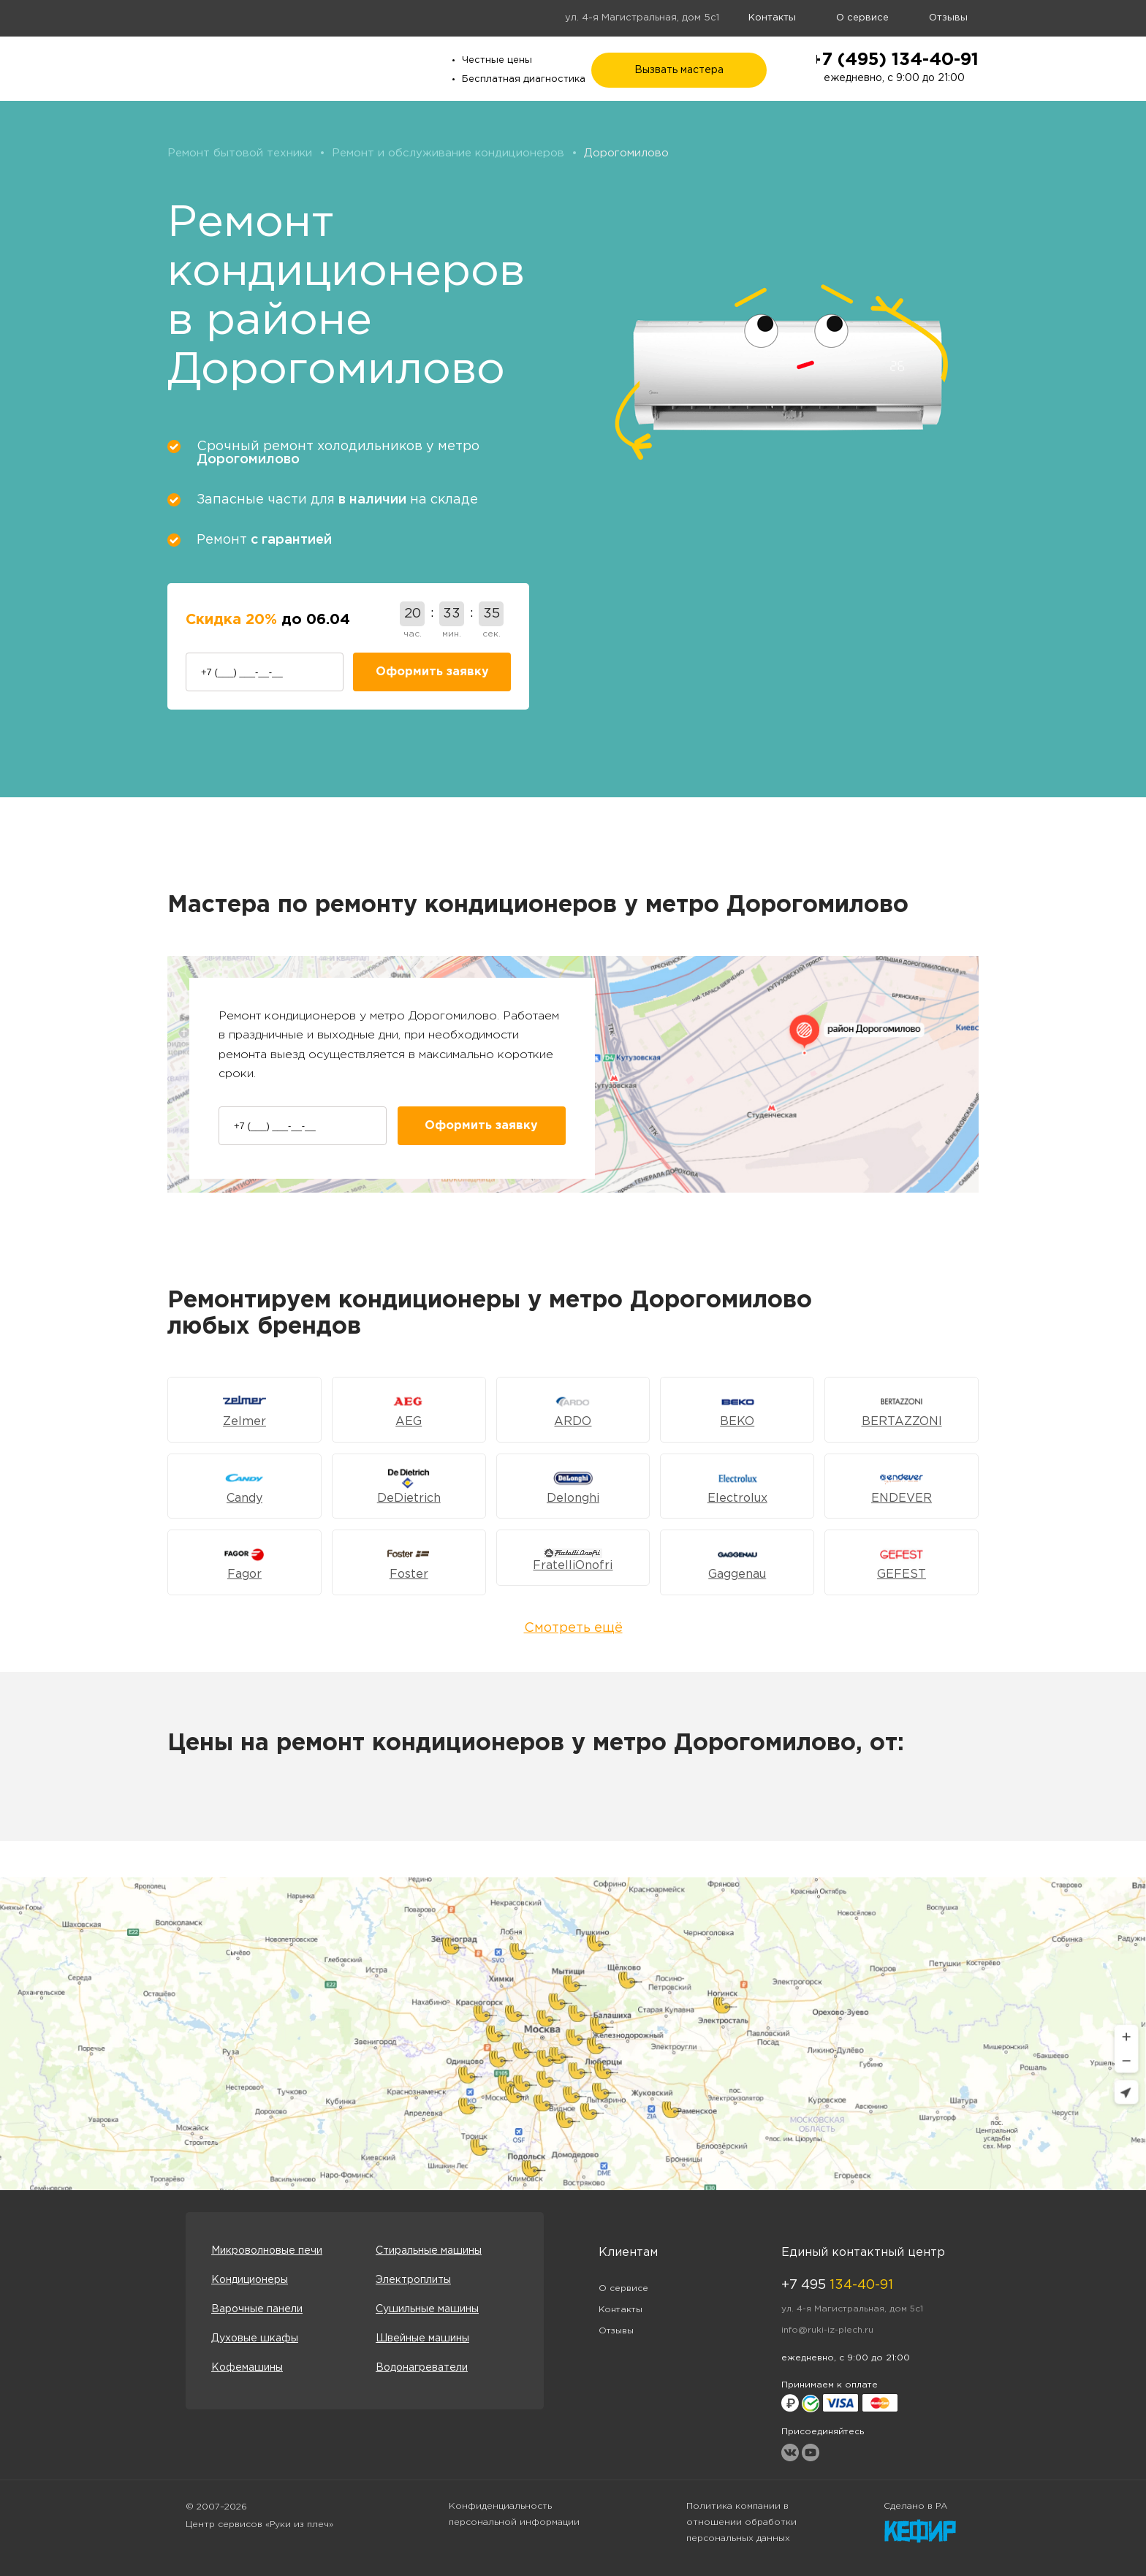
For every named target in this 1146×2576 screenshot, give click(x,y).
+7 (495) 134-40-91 (894, 60)
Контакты (772, 18)
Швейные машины (422, 2338)
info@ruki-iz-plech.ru (827, 2330)
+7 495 (837, 2285)
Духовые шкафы (254, 2338)
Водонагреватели (422, 2367)
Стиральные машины (429, 2250)
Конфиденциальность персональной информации (514, 2514)
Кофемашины (247, 2367)
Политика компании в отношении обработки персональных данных (741, 2522)
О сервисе (862, 18)
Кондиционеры (249, 2280)
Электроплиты (413, 2280)
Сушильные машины (427, 2309)
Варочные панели (257, 2309)
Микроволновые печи (266, 2250)
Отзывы (948, 18)
